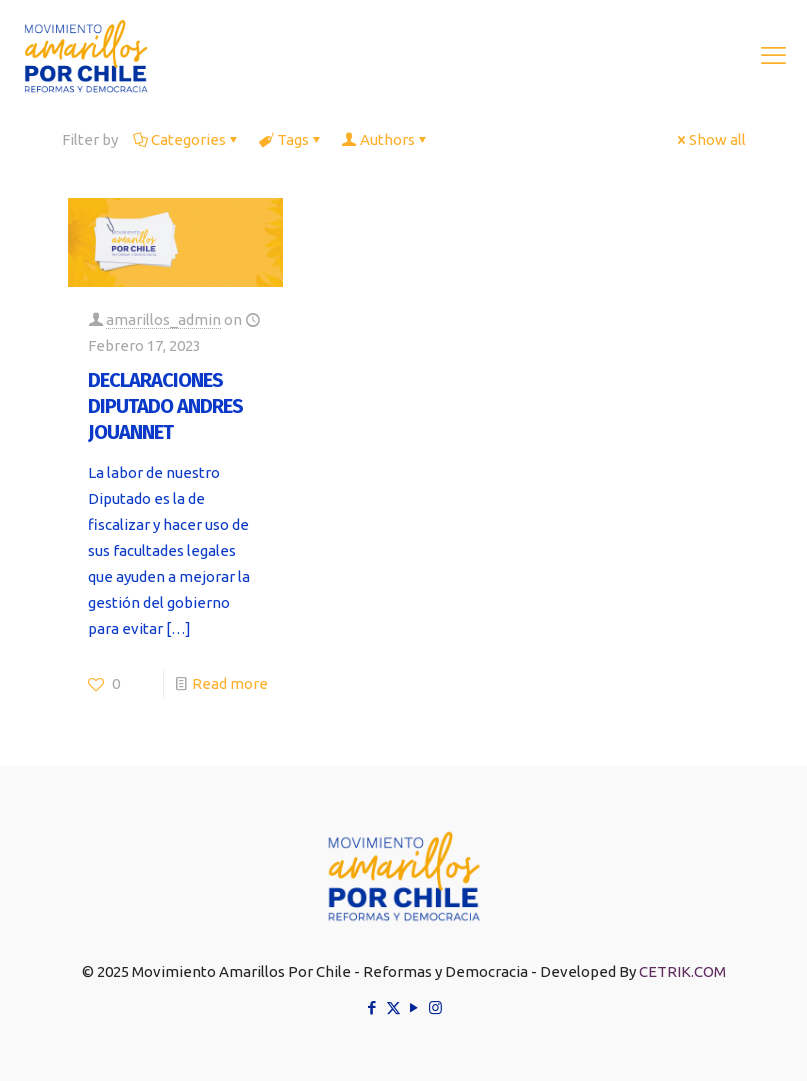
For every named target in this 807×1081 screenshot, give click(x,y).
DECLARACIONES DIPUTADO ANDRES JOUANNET (165, 406)
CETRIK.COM (682, 971)
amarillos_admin (163, 319)
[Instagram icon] (435, 1007)
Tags (291, 139)
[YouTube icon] (414, 1007)
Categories (187, 139)
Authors (386, 139)
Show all (710, 139)
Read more (230, 683)
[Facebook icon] (372, 1007)
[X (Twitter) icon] (393, 1007)
